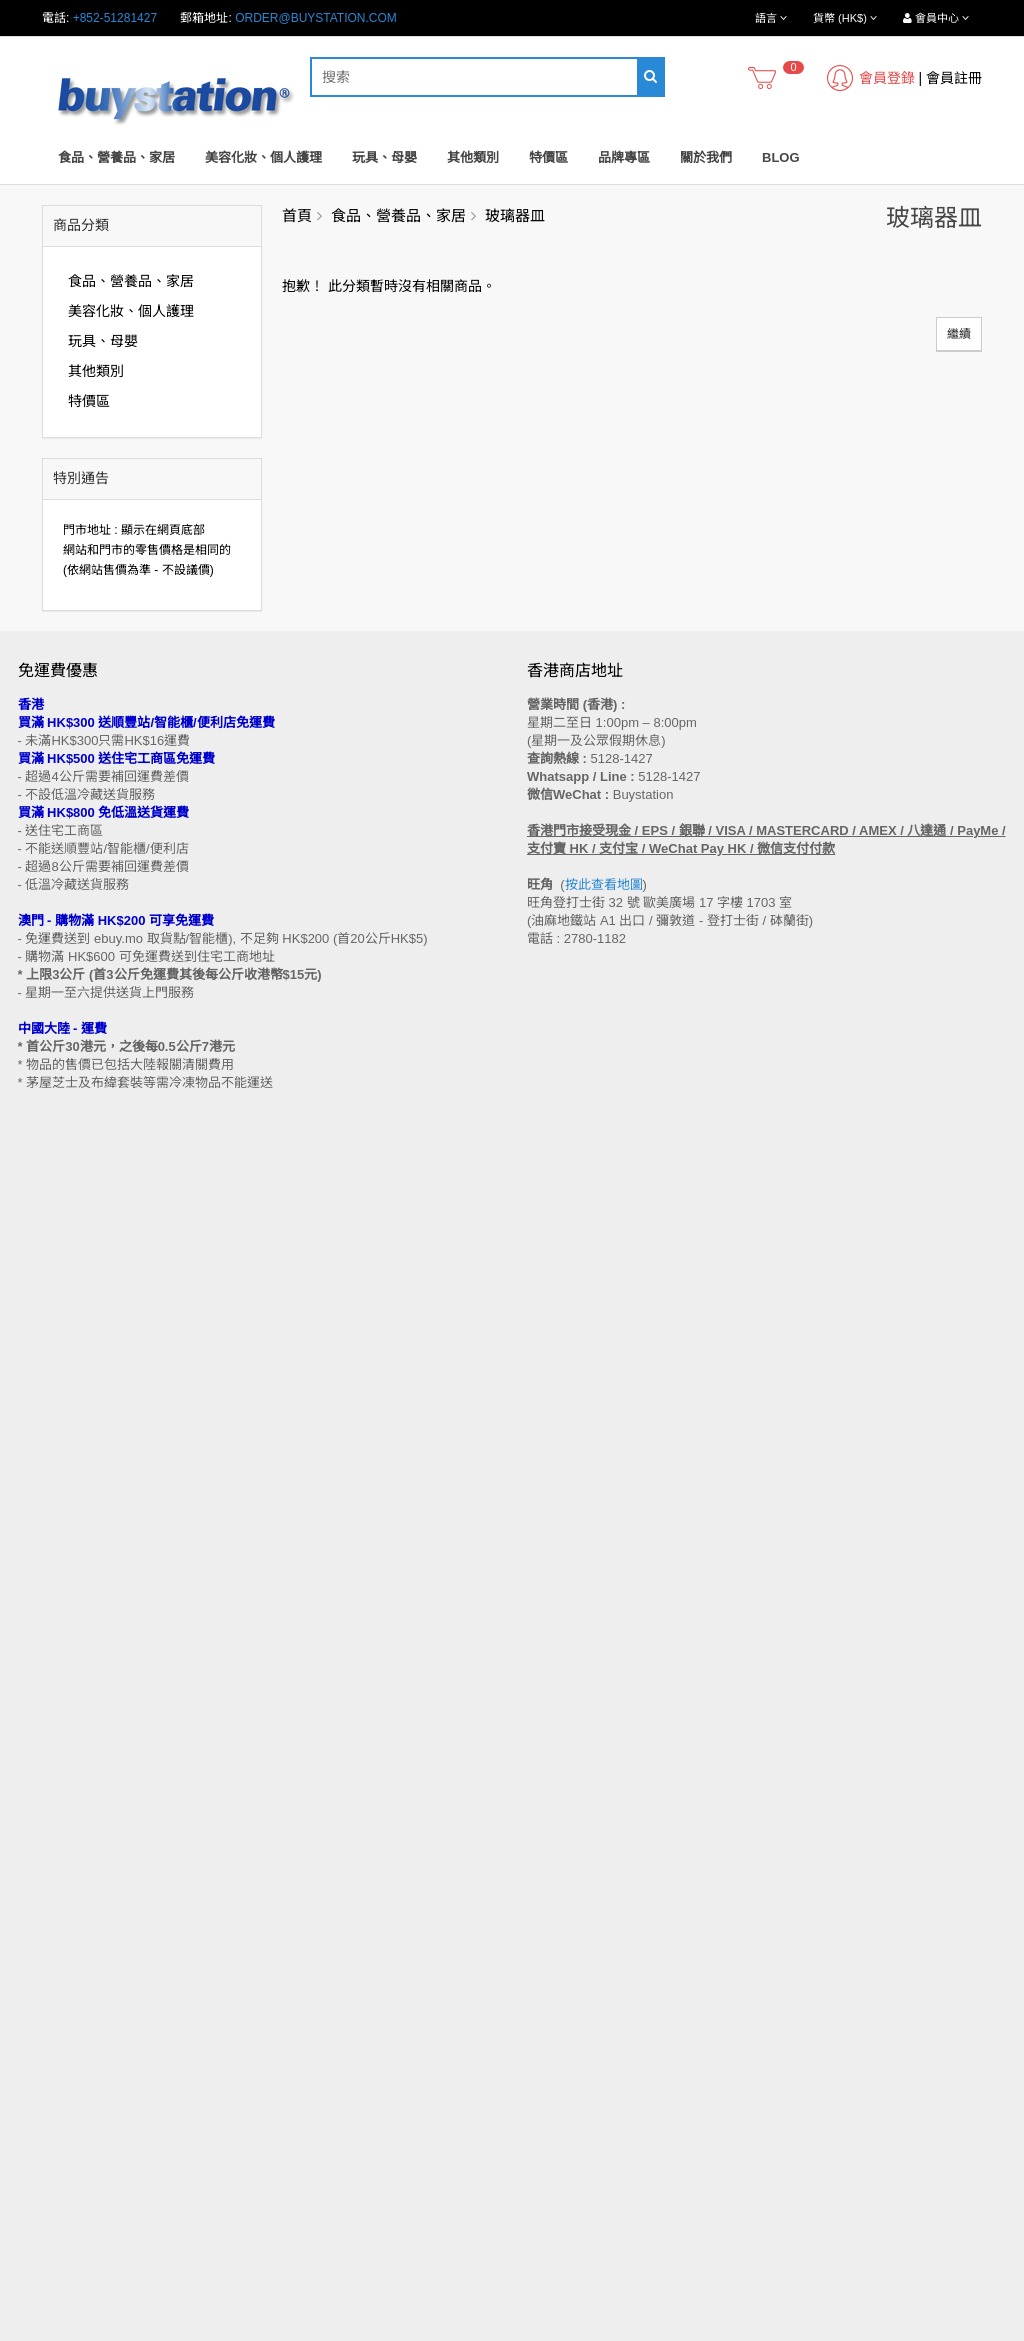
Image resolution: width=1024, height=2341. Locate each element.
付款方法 (42, 1873)
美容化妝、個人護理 (263, 157)
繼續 (959, 334)
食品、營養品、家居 (116, 157)
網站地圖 (551, 1797)
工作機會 (42, 1968)
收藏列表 (551, 2095)
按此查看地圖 (604, 884)
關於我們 (706, 157)
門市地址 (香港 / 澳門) (76, 1835)
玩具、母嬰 (384, 157)
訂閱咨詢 (551, 2114)
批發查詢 (42, 1892)
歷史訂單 (551, 2076)
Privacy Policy (585, 2330)
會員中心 (551, 2057)
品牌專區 (624, 157)
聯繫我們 (551, 1778)
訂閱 (99, 1632)
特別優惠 (42, 2076)
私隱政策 (42, 1930)
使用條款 (42, 1949)
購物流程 (42, 1816)
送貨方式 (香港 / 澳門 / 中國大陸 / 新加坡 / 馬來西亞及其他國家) (187, 1854)
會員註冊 (954, 78)
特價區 (548, 157)
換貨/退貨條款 (55, 1911)
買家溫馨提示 (54, 1797)
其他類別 (473, 157)
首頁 (297, 215)
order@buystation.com (316, 18)
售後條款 (42, 1778)
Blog (781, 157)
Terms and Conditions (462, 2330)
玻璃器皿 (515, 215)
